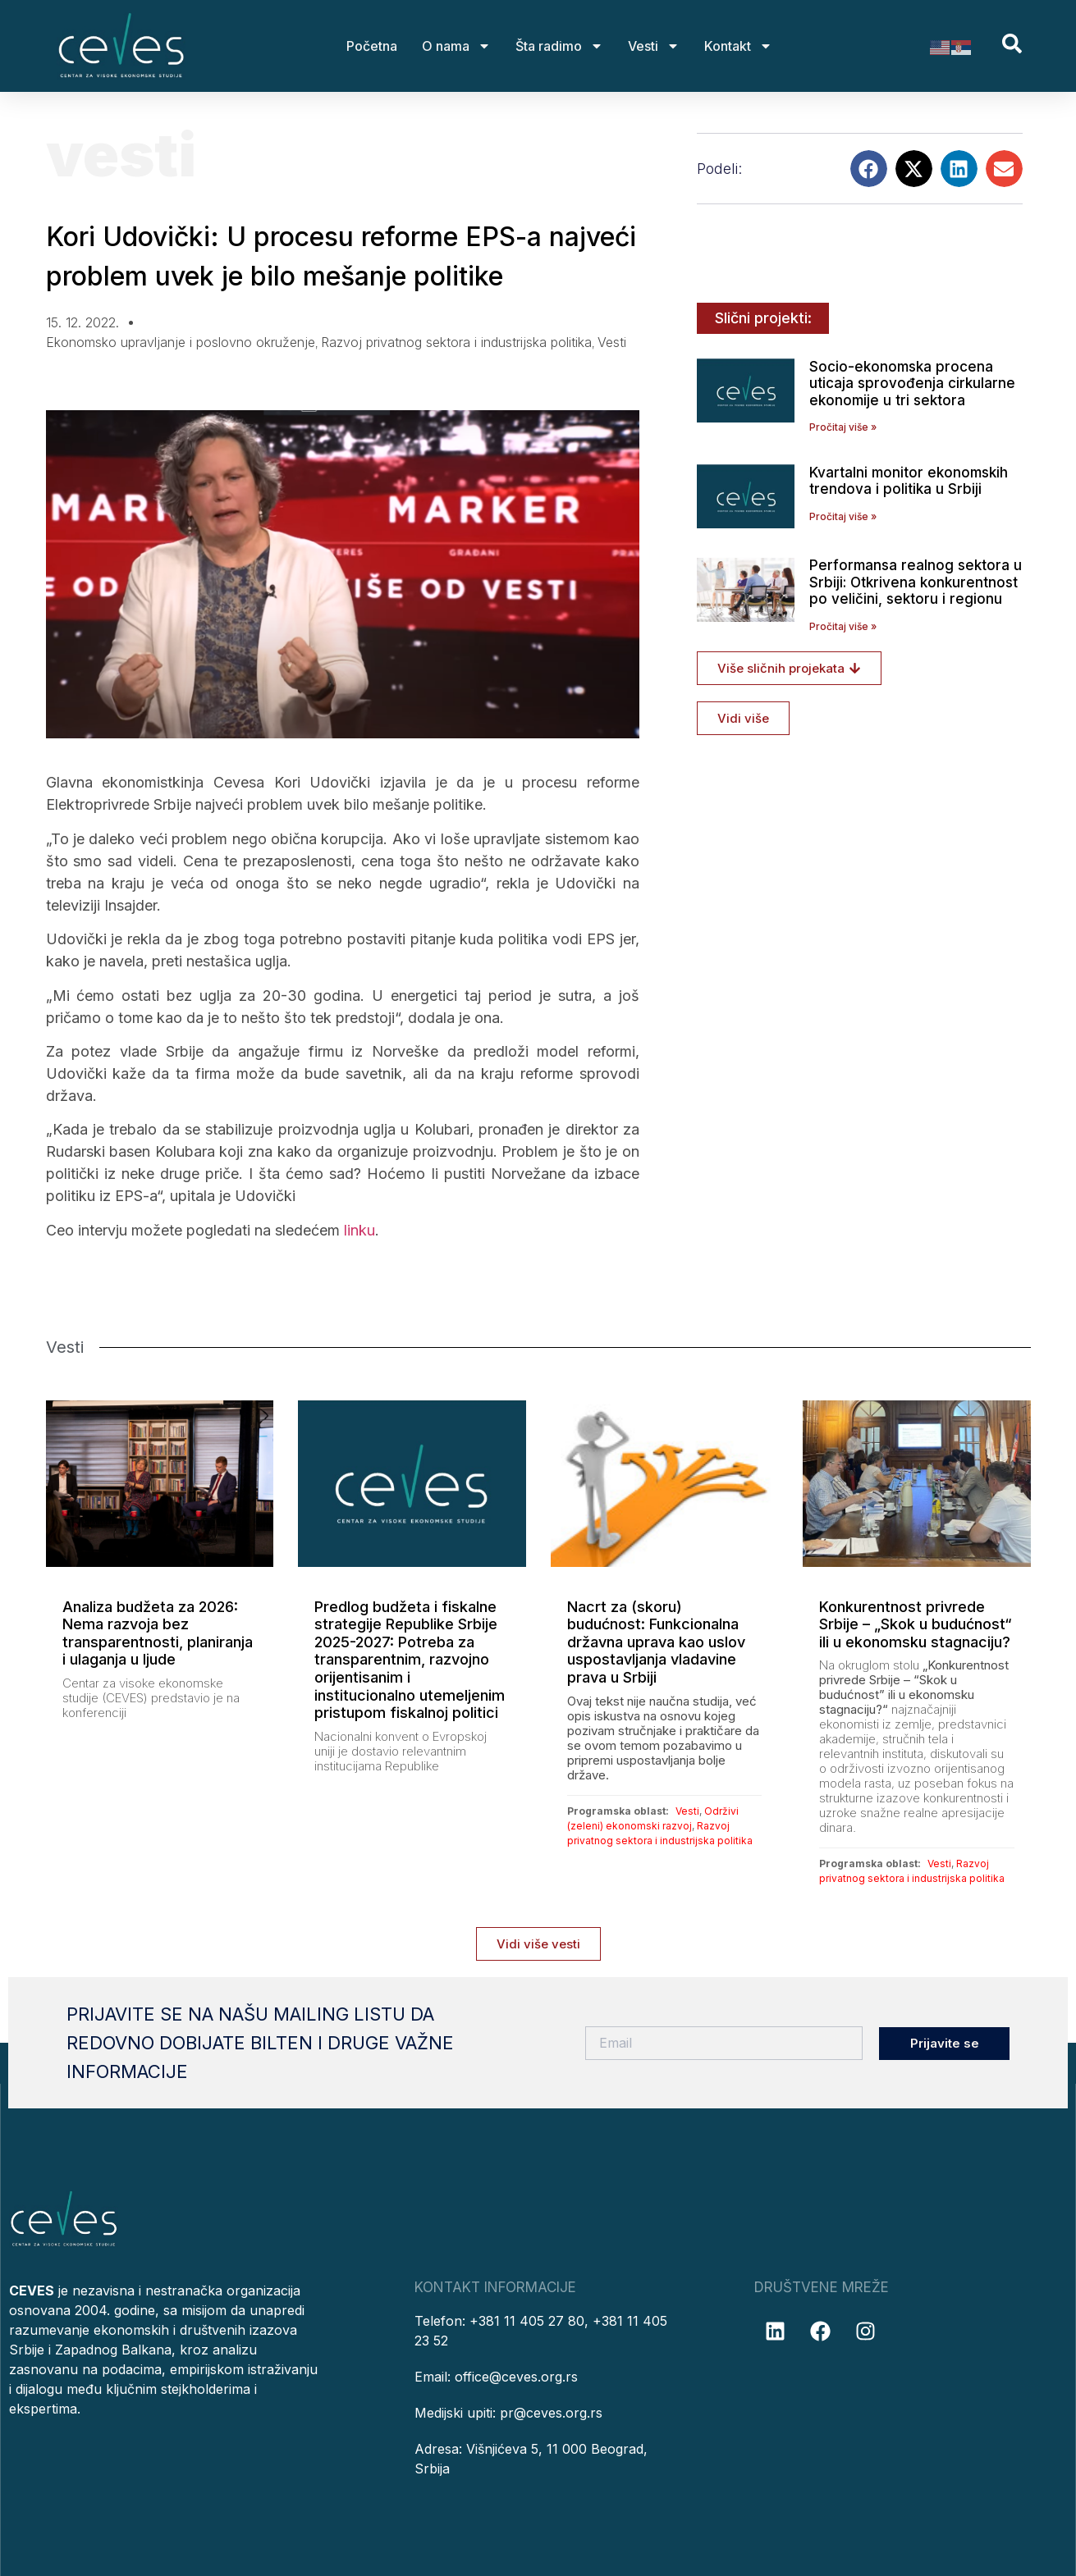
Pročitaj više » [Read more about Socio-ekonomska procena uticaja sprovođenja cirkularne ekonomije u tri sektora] (843, 427)
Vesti (654, 46)
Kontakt (738, 46)
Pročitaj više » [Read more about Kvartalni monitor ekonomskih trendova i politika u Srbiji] (843, 516)
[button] (868, 168)
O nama (456, 46)
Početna (371, 46)
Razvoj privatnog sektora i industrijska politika (456, 342)
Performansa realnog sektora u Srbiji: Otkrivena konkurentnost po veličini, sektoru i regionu (915, 582)
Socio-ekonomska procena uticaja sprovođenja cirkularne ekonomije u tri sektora (912, 384)
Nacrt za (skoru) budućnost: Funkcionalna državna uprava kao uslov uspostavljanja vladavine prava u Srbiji (656, 1642)
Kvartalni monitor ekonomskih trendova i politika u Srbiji (908, 480)
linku (357, 1230)
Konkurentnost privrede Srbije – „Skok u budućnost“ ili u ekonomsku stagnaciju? (915, 1624)
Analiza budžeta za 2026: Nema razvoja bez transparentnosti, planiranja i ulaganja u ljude (157, 1633)
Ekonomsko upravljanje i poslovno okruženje (180, 342)
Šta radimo (559, 46)
